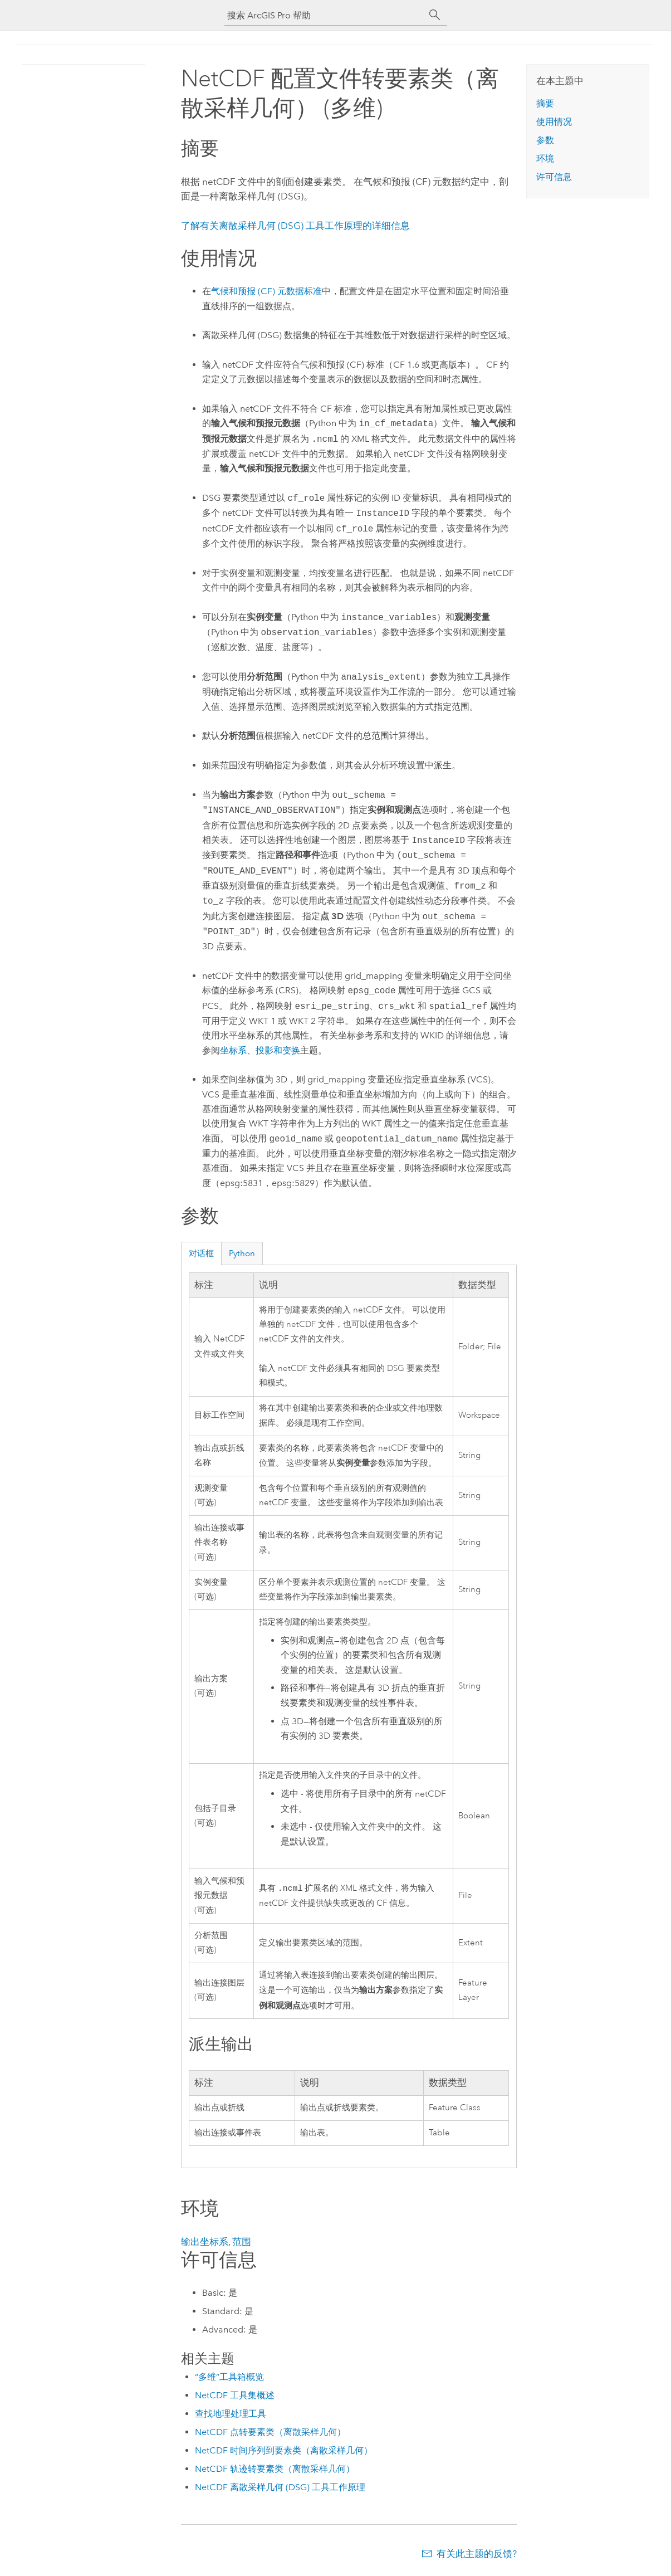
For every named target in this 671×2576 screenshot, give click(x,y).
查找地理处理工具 (230, 2413)
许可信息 (554, 177)
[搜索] (434, 15)
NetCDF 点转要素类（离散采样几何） (270, 2432)
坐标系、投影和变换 (260, 1050)
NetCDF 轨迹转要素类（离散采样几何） (275, 2468)
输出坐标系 (204, 2241)
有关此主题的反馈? (477, 2553)
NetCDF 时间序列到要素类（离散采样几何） (284, 2450)
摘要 (545, 103)
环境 (545, 158)
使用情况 (554, 121)
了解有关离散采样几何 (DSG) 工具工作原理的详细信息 (295, 225)
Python (242, 1253)
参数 (545, 140)
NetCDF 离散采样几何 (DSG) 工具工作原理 (280, 2487)
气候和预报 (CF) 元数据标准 (266, 291)
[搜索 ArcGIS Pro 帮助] (324, 15)
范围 (241, 2241)
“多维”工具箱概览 (229, 2377)
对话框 (201, 1253)
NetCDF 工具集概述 (235, 2395)
